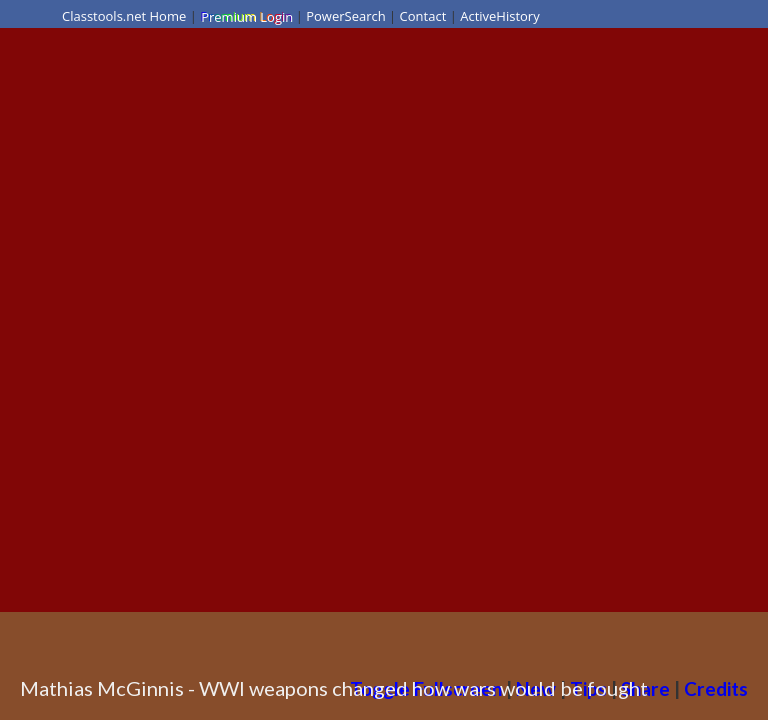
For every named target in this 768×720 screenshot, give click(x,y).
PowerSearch (346, 16)
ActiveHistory (500, 16)
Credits (716, 688)
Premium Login (246, 16)
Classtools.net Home (124, 16)
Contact (423, 16)
